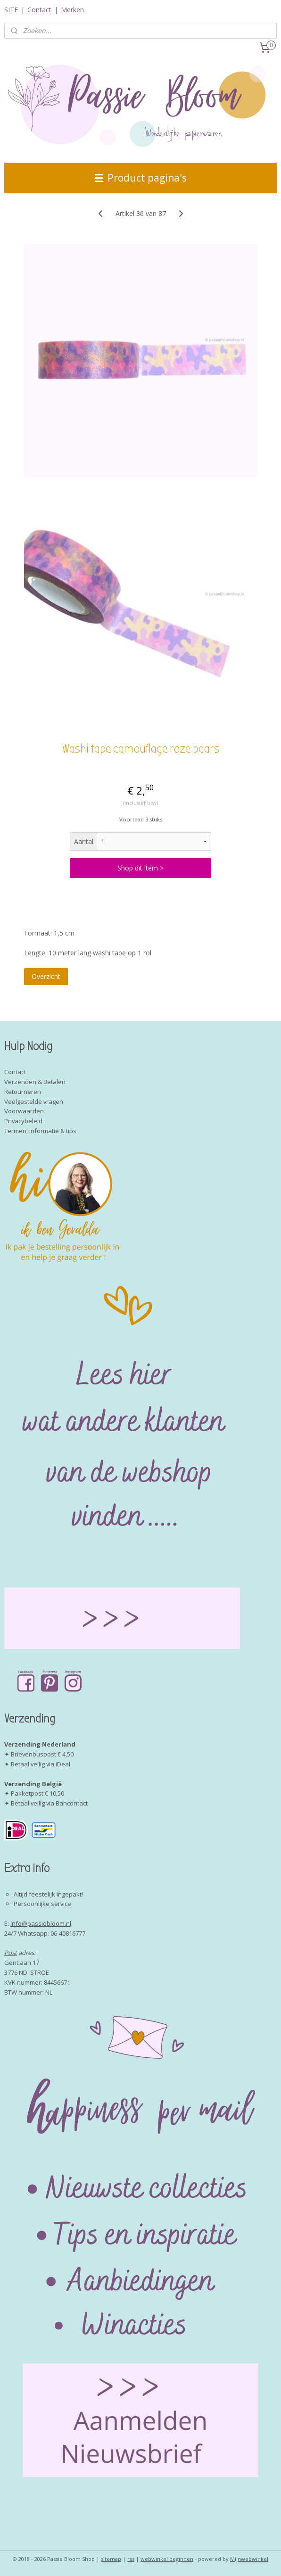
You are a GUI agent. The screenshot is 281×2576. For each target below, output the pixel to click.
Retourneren (22, 1091)
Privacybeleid (23, 1121)
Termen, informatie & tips (40, 1130)
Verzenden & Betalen (35, 1081)
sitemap (111, 2558)
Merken (72, 9)
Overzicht (46, 976)
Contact (39, 9)
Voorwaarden (24, 1111)
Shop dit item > (140, 867)
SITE (11, 9)
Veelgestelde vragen (33, 1101)
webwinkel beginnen (166, 2558)
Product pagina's (141, 177)
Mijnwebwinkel (249, 2558)
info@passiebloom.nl (40, 1923)
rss (130, 2558)
